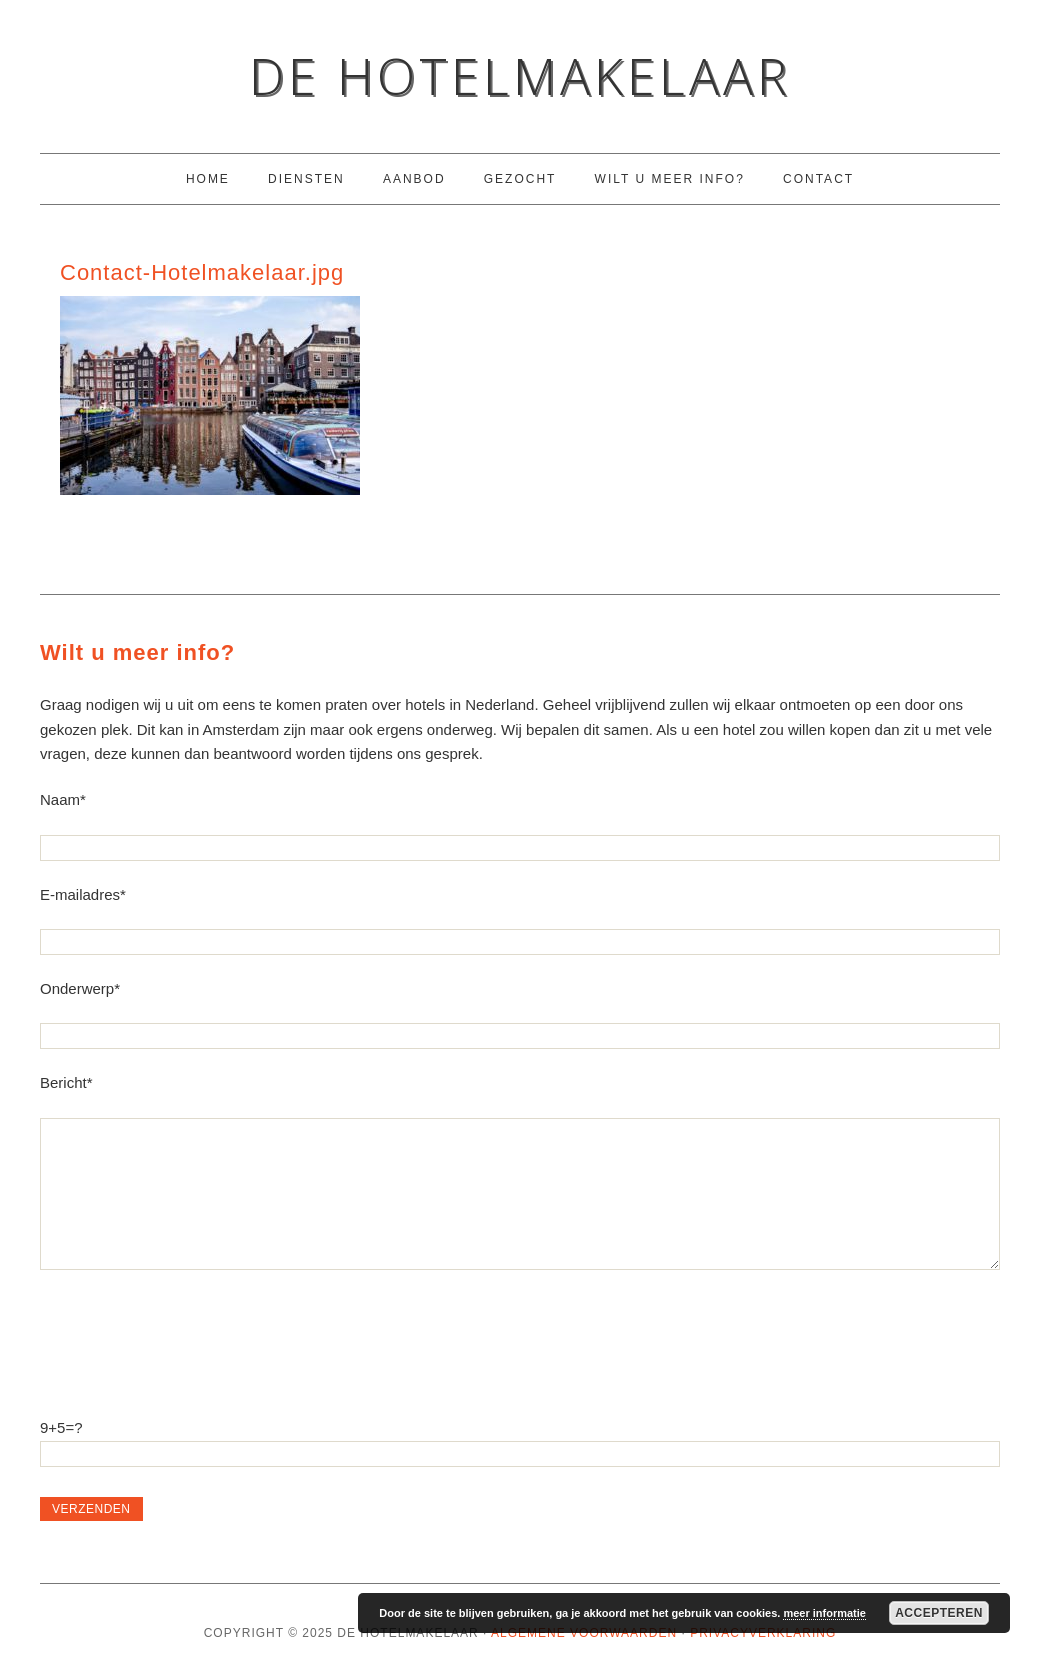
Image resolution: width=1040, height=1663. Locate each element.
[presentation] (192, 1331)
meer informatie (824, 1613)
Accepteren (939, 1613)
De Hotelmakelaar (520, 76)
